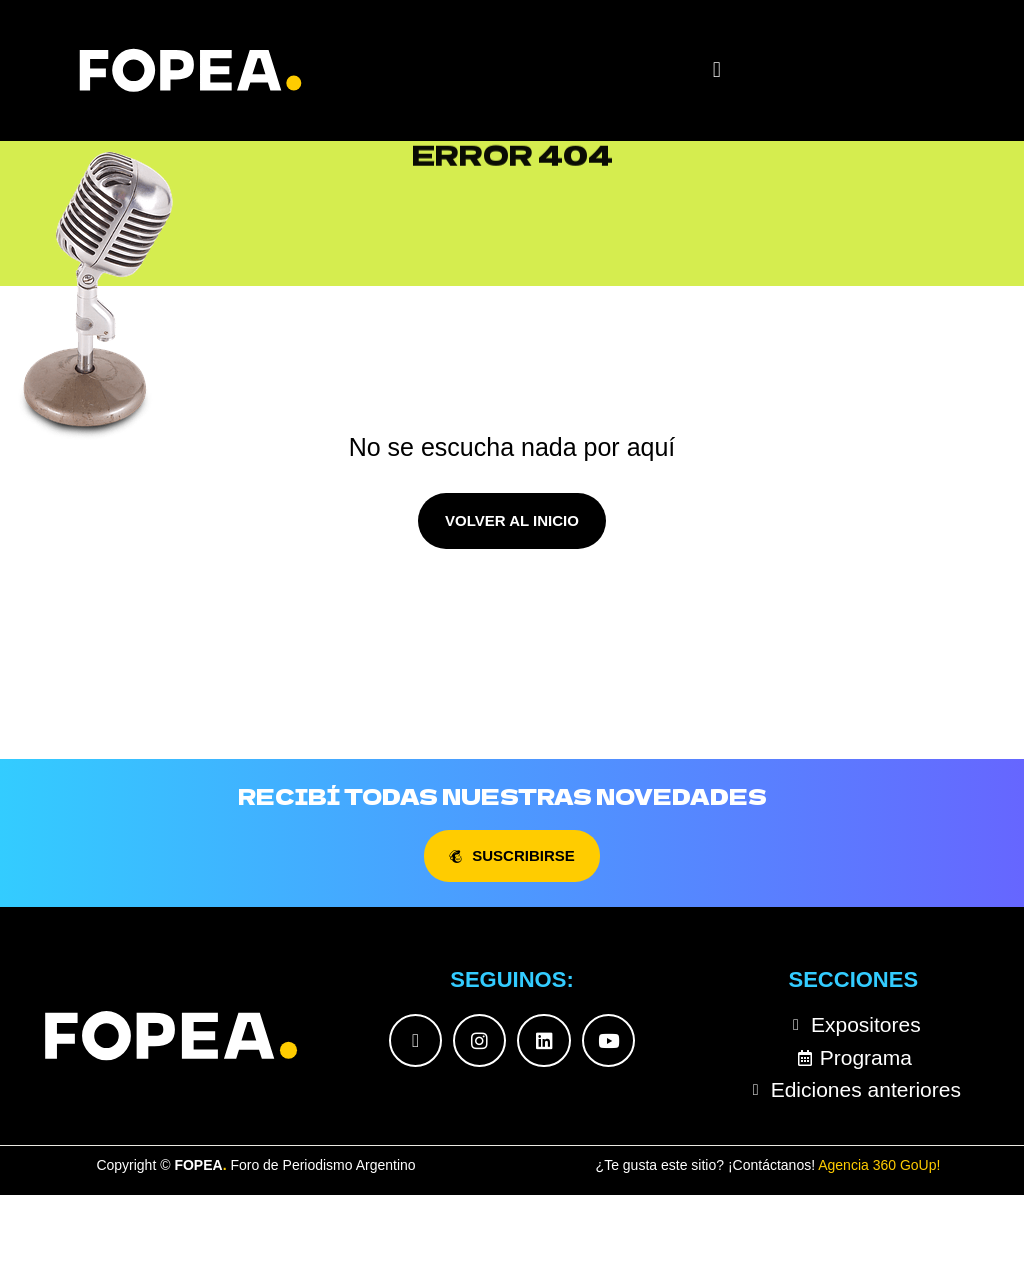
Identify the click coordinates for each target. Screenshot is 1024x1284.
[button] (716, 70)
